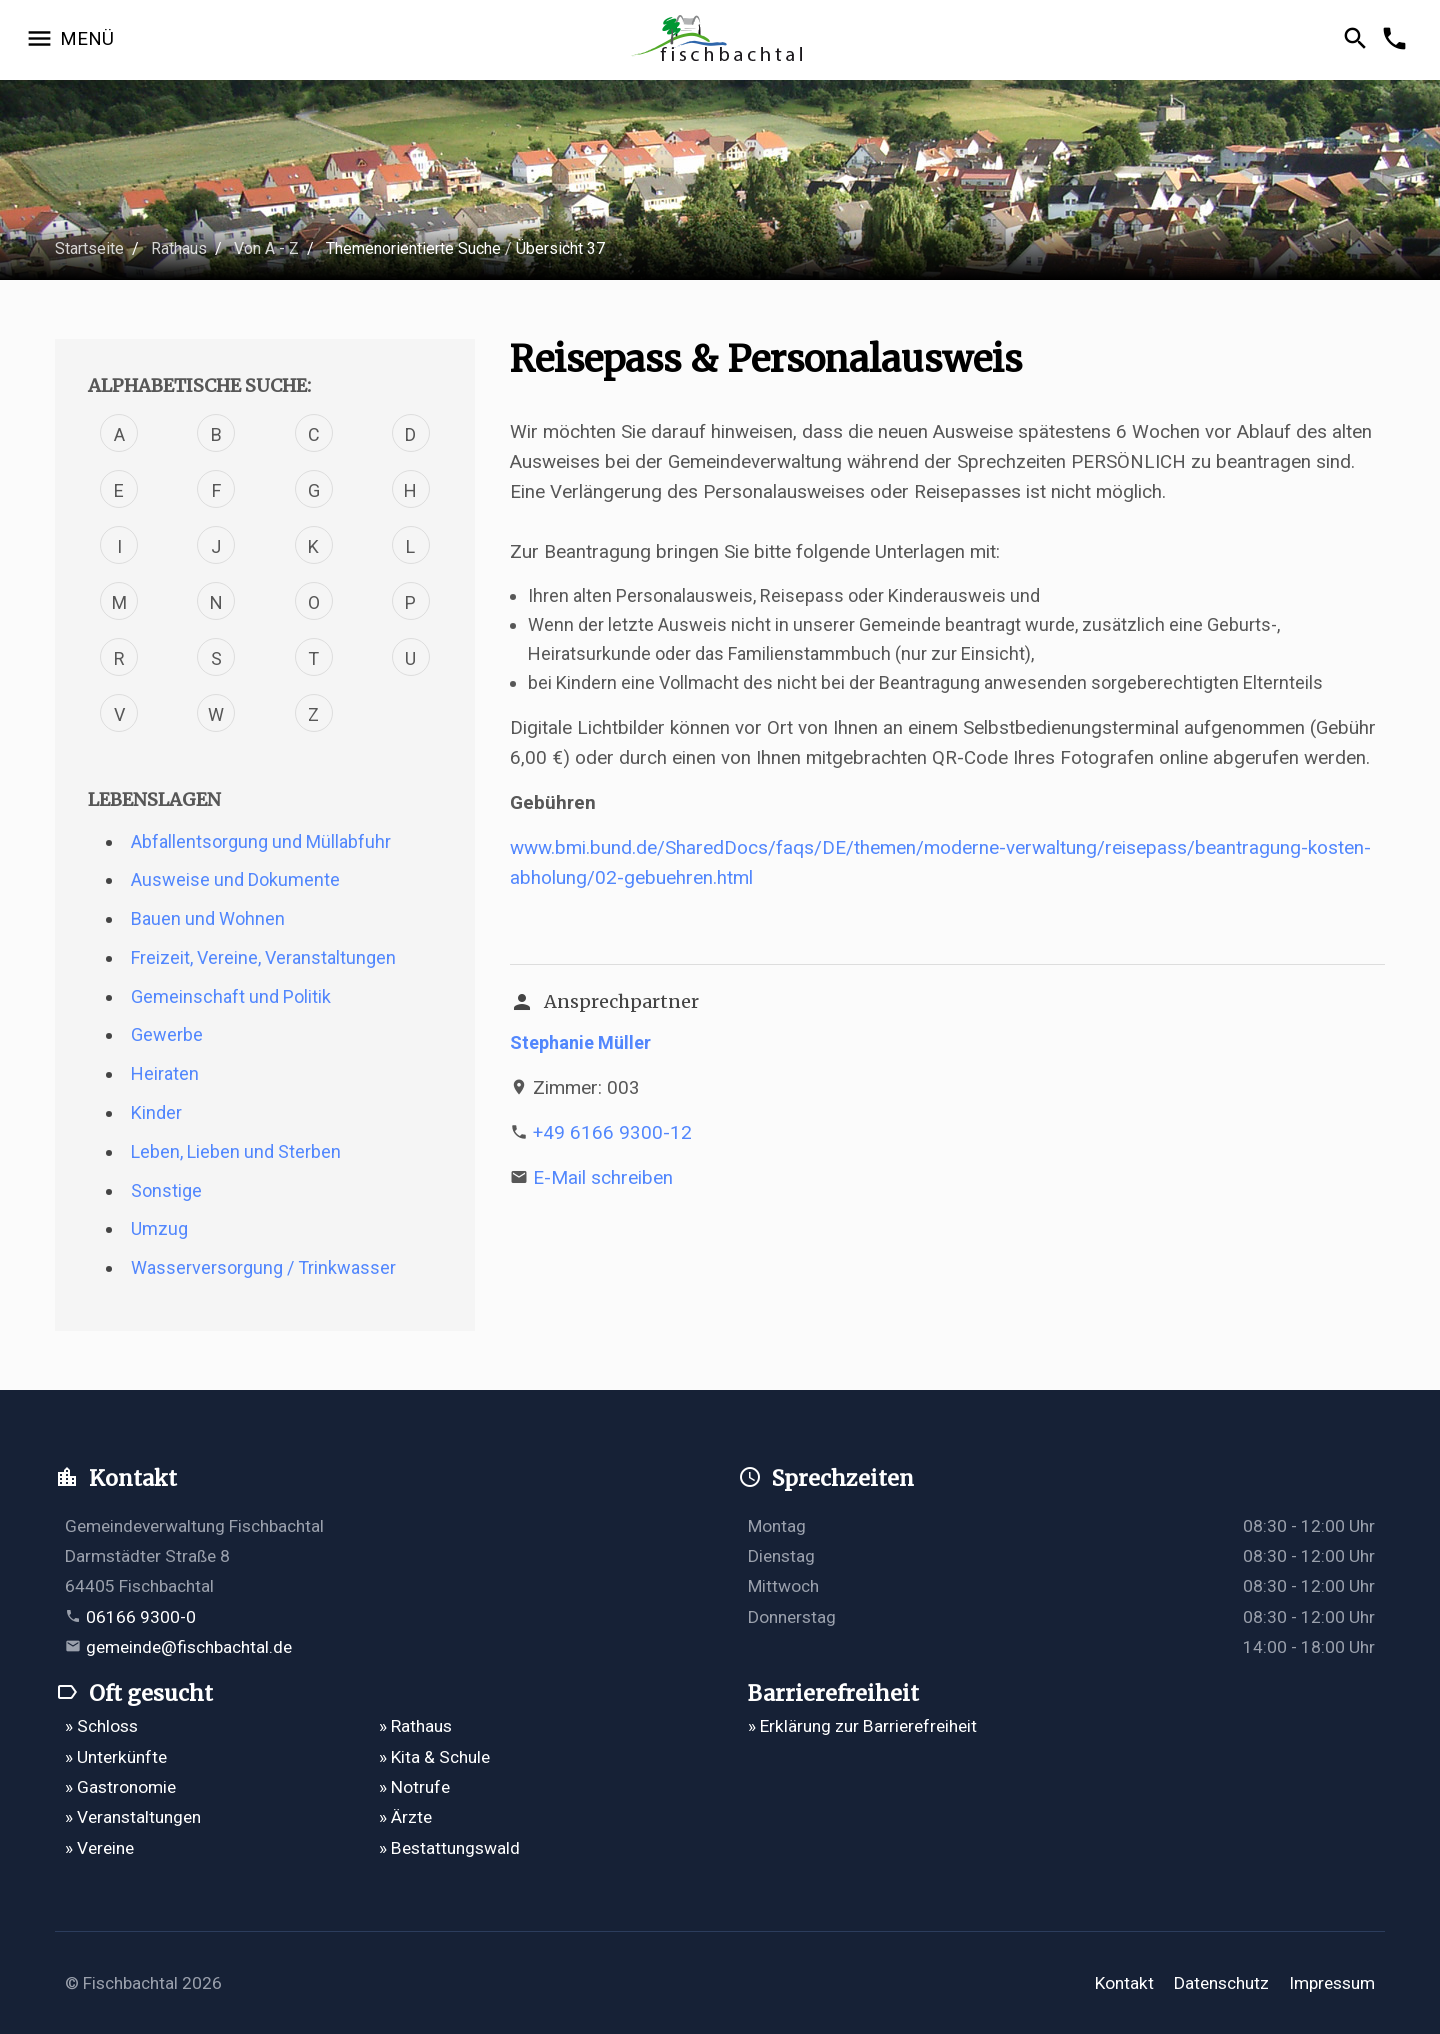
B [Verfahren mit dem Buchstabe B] (216, 434)
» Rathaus (415, 1726)
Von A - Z (266, 248)
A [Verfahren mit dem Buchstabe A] (119, 434)
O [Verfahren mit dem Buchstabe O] (314, 602)
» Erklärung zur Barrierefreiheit (862, 1726)
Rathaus (179, 248)
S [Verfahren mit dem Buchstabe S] (216, 658)
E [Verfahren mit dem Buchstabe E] (119, 490)
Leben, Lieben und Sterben (236, 1151)
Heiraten (165, 1073)
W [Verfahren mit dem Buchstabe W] (216, 714)
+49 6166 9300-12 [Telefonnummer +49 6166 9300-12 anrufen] (612, 1132)
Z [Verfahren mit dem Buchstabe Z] (313, 714)
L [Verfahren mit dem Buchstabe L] (410, 546)
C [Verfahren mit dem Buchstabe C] (314, 434)
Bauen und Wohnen (208, 918)
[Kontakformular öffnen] (1397, 40)
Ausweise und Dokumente (235, 879)
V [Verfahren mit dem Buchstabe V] (119, 714)
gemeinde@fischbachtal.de (189, 1647)
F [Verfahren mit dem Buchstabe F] (216, 490)
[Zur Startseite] (720, 40)
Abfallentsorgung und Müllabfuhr (261, 841)
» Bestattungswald (449, 1848)
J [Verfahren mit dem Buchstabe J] (216, 546)
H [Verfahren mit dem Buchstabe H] (410, 490)
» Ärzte (405, 1817)
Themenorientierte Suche (413, 248)
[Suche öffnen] (1358, 40)
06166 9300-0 (141, 1617)
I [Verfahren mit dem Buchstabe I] (119, 546)
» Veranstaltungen (133, 1817)
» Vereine (99, 1848)
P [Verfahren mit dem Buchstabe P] (410, 602)
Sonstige (166, 1190)
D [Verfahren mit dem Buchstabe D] (410, 434)
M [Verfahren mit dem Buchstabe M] (119, 602)
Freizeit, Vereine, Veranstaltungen (263, 957)
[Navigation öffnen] (69, 40)
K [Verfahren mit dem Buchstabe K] (313, 546)
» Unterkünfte (116, 1757)
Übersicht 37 (560, 248)
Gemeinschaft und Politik (231, 996)
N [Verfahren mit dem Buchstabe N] (216, 602)
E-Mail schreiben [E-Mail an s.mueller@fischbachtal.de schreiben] (603, 1177)
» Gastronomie (120, 1787)
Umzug (159, 1228)
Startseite (89, 248)
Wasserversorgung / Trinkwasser (263, 1267)
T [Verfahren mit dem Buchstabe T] (313, 658)
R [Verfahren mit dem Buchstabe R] (119, 658)
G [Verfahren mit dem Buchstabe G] (314, 490)
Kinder (156, 1112)
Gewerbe (167, 1034)
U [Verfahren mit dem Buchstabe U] (410, 658)
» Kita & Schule (434, 1757)
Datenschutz (1221, 1983)
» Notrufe (414, 1787)
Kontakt (1124, 1983)
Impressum (1332, 1983)
